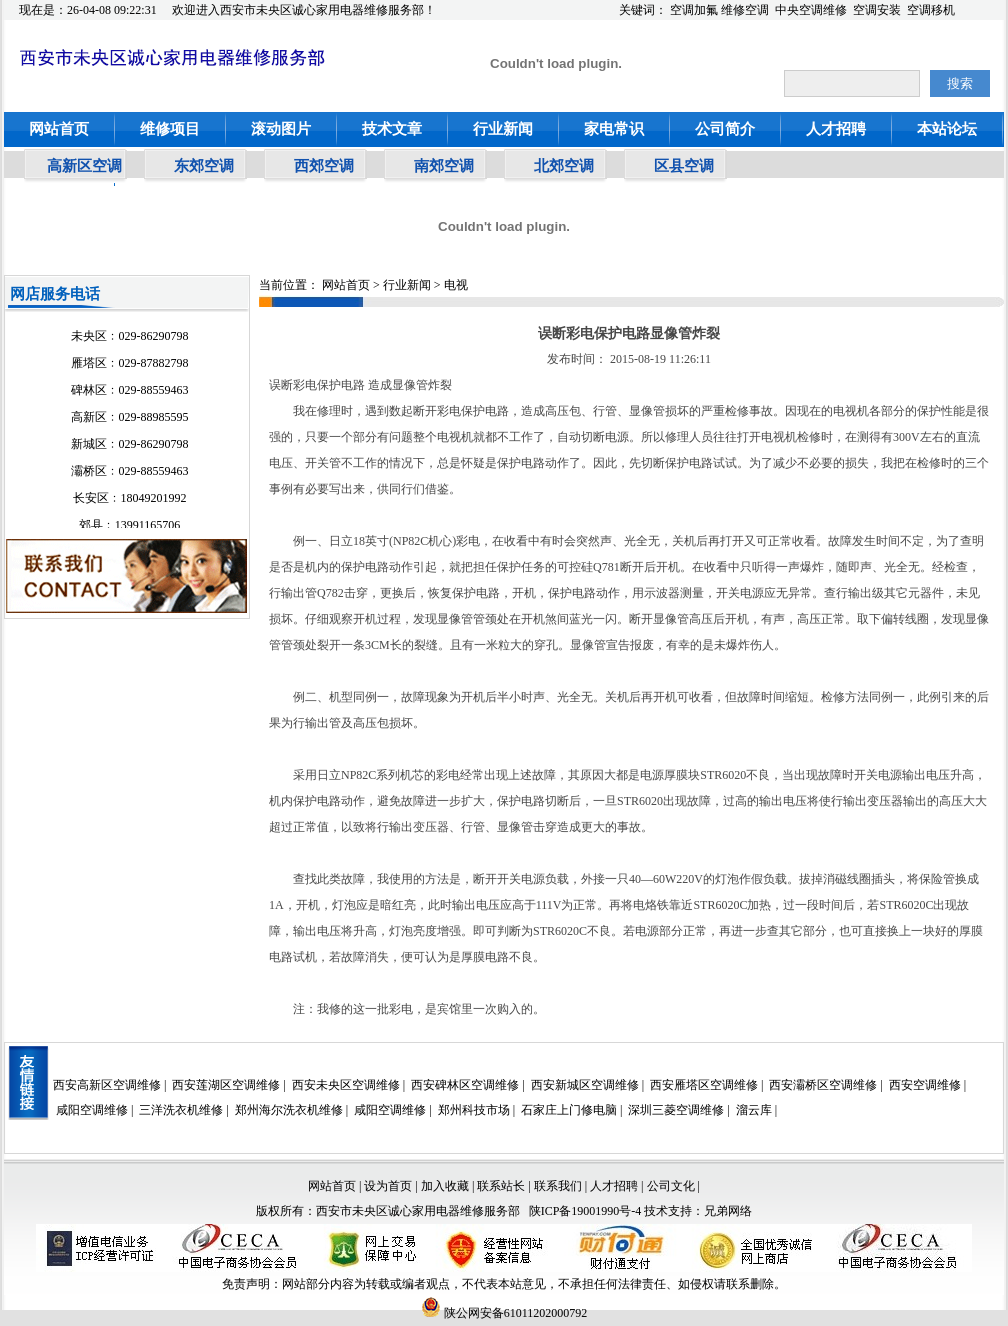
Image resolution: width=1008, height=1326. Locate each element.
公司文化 (671, 1186)
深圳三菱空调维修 (676, 1110)
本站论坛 (947, 129)
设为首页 (388, 1186)
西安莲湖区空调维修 (226, 1085)
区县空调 (684, 166)
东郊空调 (204, 166)
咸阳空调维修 (92, 1110)
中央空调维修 (811, 10)
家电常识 (614, 129)
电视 (456, 285)
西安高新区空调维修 (107, 1085)
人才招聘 (836, 129)
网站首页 (59, 129)
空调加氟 (694, 10)
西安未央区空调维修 (346, 1085)
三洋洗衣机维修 (181, 1110)
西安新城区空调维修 (585, 1085)
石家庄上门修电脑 (569, 1110)
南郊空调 (444, 166)
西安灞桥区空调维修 (823, 1085)
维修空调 (745, 10)
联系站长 (502, 1186)
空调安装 (877, 10)
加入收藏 (445, 1186)
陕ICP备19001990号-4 (585, 1211)
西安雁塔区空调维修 (704, 1085)
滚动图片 (281, 129)
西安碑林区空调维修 (465, 1085)
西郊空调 (324, 166)
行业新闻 (503, 129)
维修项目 (170, 129)
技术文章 (392, 129)
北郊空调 (564, 166)
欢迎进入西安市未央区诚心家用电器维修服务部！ (304, 10)
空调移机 (931, 10)
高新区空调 (84, 166)
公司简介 (725, 129)
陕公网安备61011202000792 (504, 1313)
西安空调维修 (925, 1085)
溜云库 (754, 1110)
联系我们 (558, 1186)
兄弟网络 (728, 1211)
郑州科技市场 (474, 1110)
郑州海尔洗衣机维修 (289, 1110)
